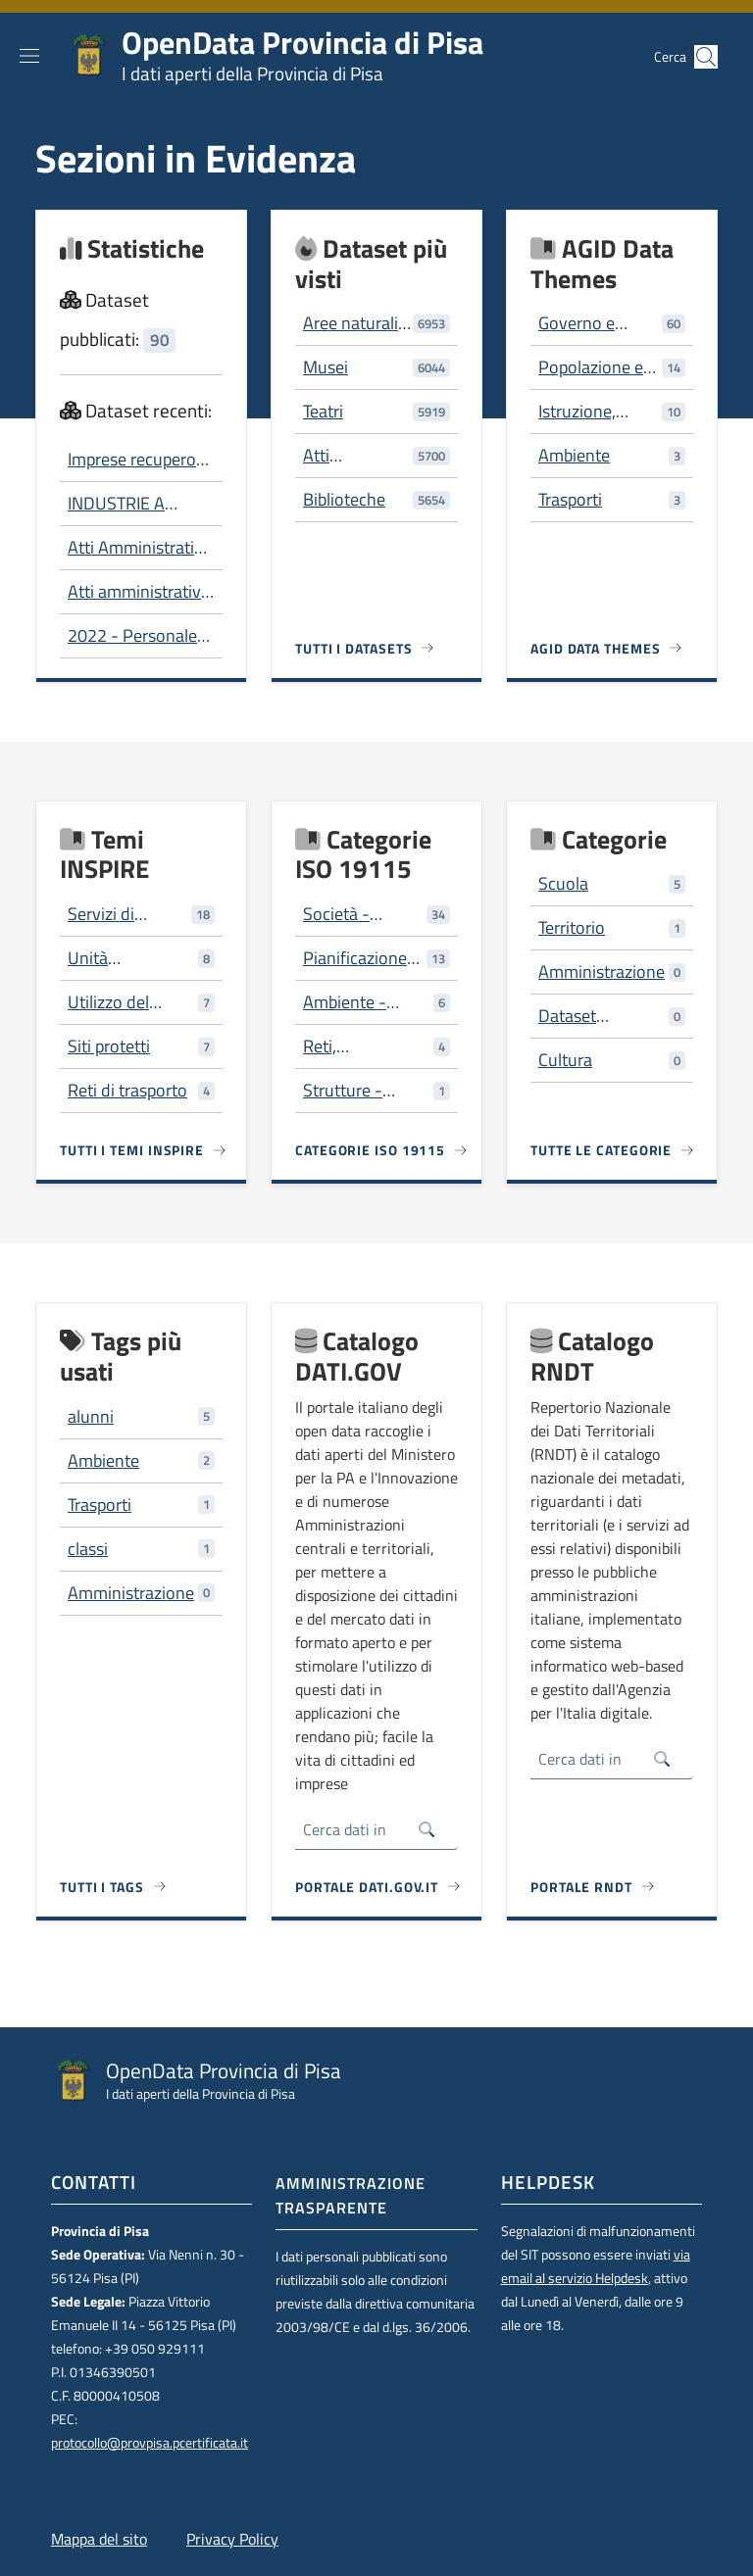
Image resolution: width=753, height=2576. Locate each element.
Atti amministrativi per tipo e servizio (136, 592)
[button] (706, 57)
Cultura (565, 1059)
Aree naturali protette (350, 323)
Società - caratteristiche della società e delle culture (356, 914)
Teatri (323, 411)
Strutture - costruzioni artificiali (344, 1090)
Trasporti (570, 499)
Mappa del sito (99, 2539)
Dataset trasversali (576, 1016)
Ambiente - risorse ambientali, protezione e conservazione (357, 1002)
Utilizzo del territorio (108, 1002)
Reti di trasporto (127, 1090)
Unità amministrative (123, 958)
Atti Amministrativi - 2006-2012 (137, 547)
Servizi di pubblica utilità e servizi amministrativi (127, 914)
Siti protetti (109, 1046)
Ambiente (574, 455)
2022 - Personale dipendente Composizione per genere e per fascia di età (137, 636)
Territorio (571, 927)
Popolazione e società (590, 367)
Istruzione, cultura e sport (591, 411)
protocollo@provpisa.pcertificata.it (149, 2443)
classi (88, 1548)
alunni (91, 1416)
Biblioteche (344, 499)
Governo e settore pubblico (597, 323)
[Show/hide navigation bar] (29, 56)
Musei (325, 367)
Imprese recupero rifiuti (132, 459)
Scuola (563, 883)
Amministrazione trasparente (351, 2195)
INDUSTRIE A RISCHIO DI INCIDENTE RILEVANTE (116, 503)
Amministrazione (601, 971)
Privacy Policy (232, 2539)
